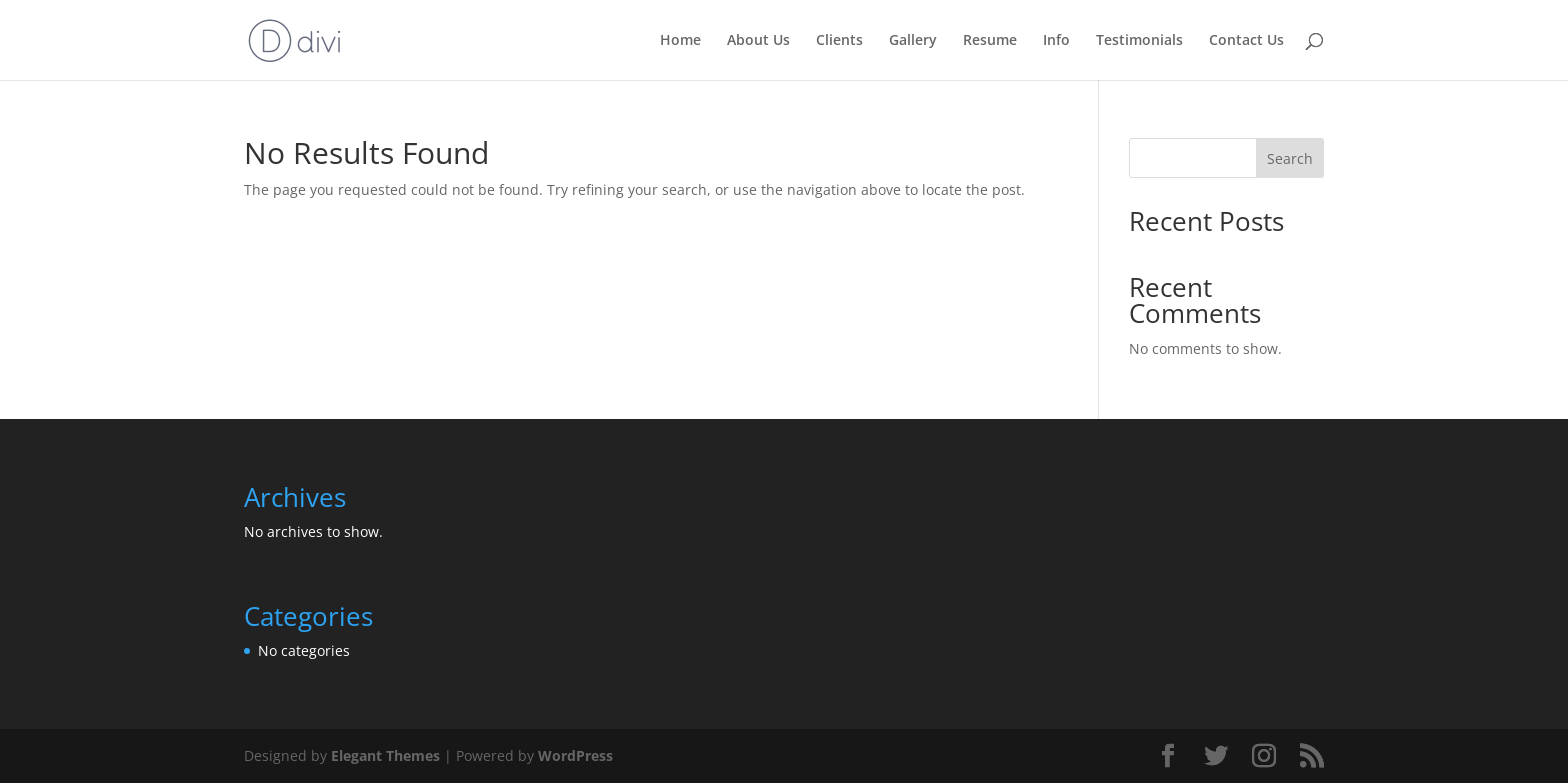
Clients (839, 41)
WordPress (575, 755)
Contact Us (1246, 41)
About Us (758, 41)
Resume (990, 41)
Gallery (913, 41)
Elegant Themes (385, 755)
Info (1056, 41)
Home (680, 41)
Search (1290, 158)
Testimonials (1139, 41)
